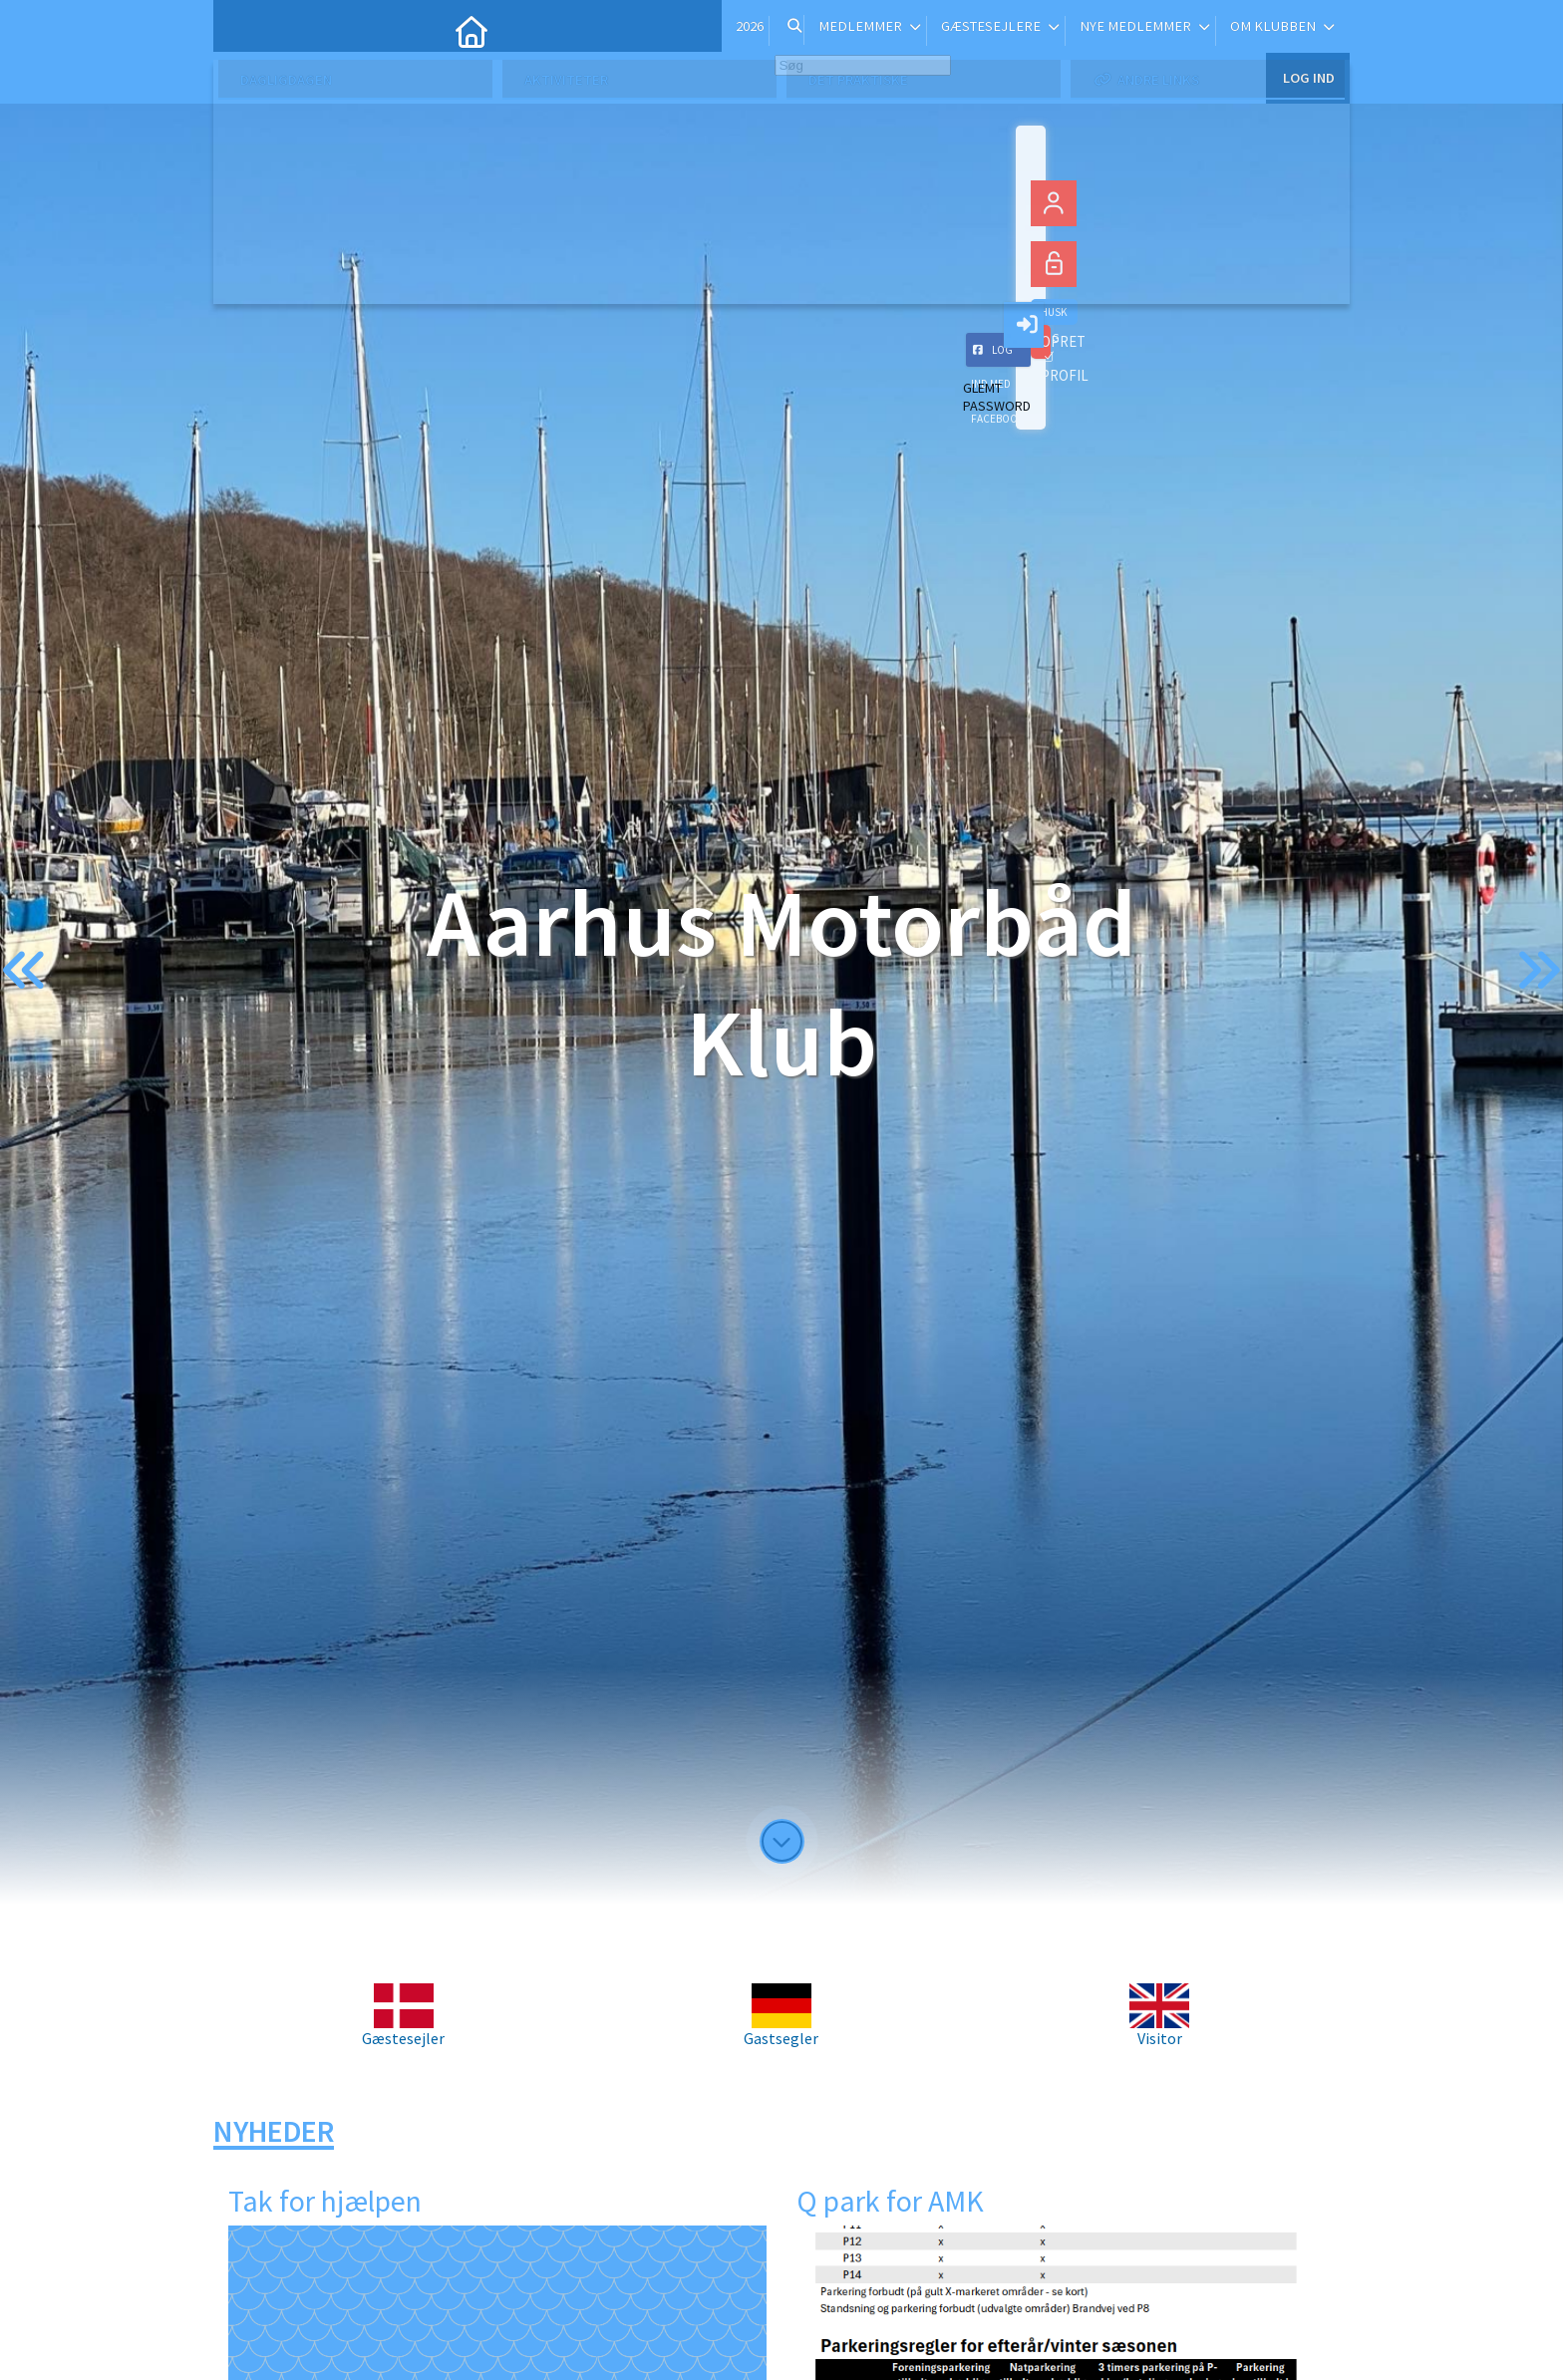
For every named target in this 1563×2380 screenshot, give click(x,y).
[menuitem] (243, 30)
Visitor (1159, 2030)
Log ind (1307, 29)
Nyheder (273, 2131)
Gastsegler (781, 2030)
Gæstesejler (403, 2030)
